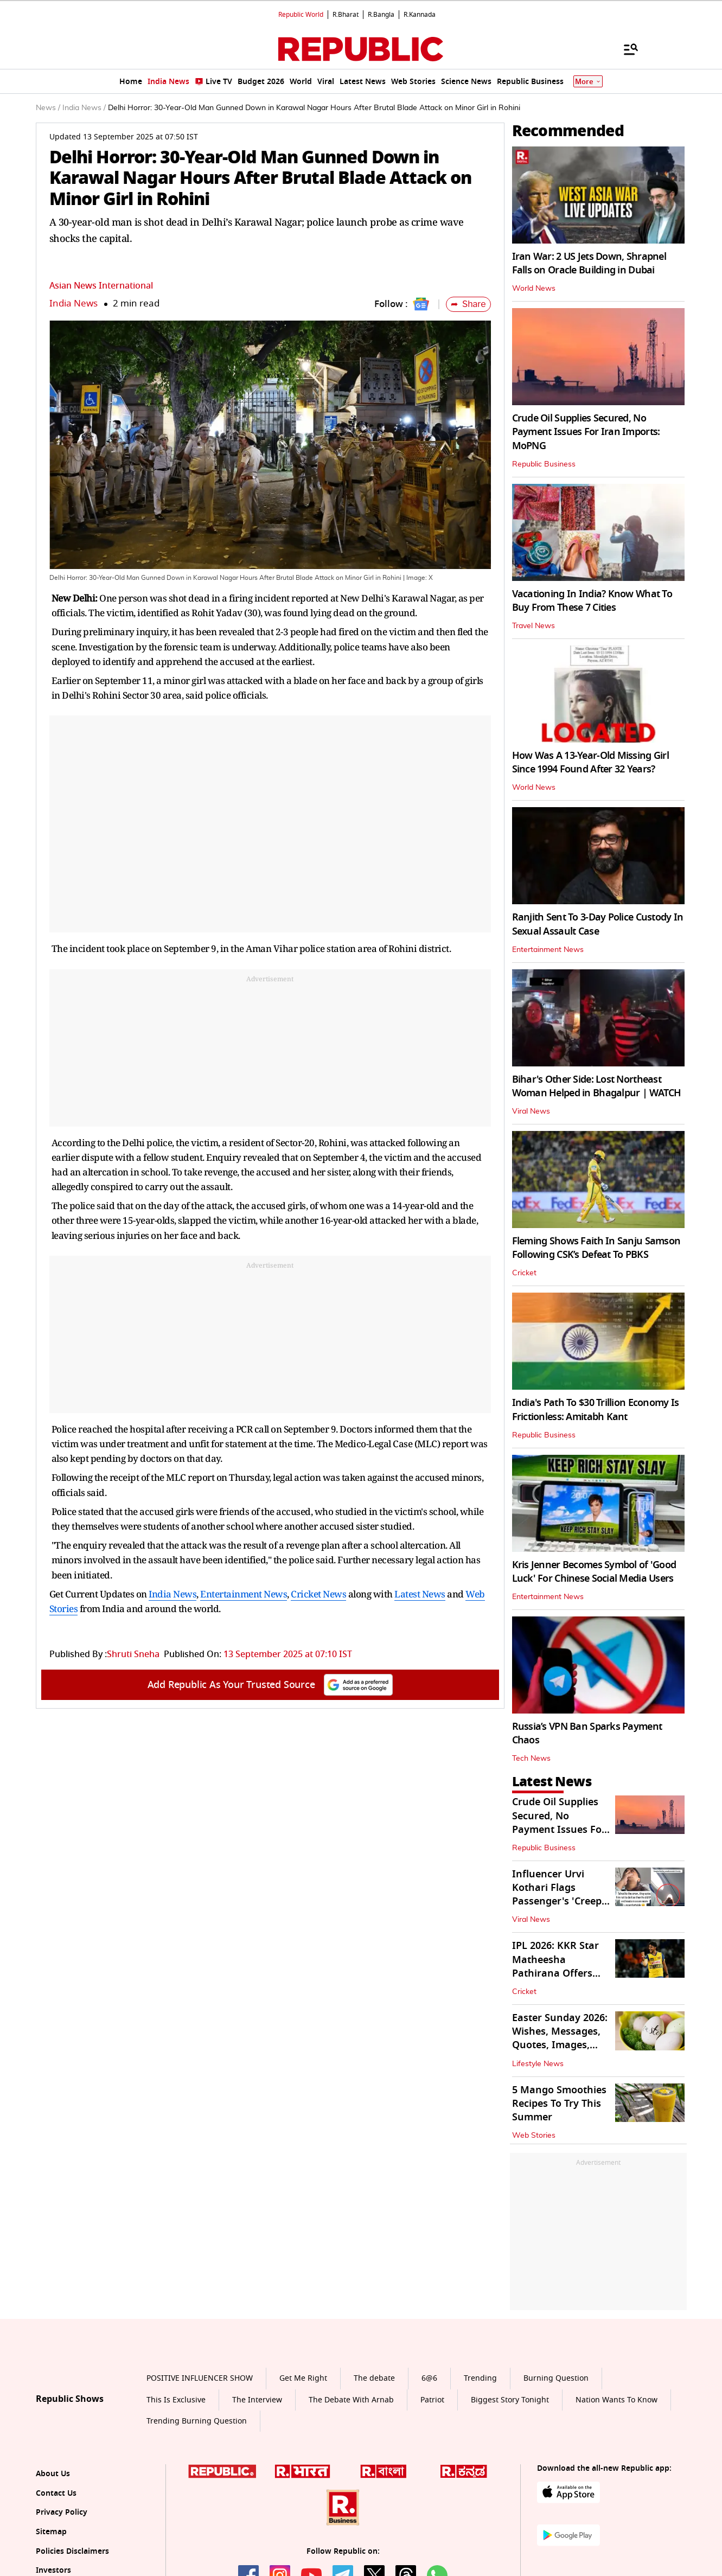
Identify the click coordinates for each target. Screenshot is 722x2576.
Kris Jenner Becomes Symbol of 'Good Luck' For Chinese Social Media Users (594, 1572)
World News (533, 288)
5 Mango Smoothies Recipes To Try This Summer (559, 2103)
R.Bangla (381, 15)
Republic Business (544, 464)
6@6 (429, 2378)
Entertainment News (243, 1594)
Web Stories (533, 2135)
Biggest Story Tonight (510, 2400)
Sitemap (51, 2531)
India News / (84, 108)
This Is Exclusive (176, 2400)
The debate (374, 2378)
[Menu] (625, 49)
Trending (480, 2378)
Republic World (300, 15)
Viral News (531, 1111)
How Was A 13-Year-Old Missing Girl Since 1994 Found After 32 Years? (590, 762)
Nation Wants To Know (616, 2400)
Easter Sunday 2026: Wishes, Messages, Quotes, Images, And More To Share (560, 2038)
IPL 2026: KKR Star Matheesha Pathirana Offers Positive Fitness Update (555, 1973)
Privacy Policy (61, 2512)
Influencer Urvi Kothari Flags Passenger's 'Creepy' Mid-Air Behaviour (561, 1894)
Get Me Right (303, 2378)
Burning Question (556, 2378)
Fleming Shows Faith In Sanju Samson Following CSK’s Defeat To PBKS (596, 1248)
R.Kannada (420, 15)
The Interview (257, 2400)
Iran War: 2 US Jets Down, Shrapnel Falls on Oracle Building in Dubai (589, 263)
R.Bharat (346, 15)
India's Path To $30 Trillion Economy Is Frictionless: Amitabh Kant (595, 1409)
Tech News (531, 1758)
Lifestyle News (538, 2064)
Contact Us (56, 2493)
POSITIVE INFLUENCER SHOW (199, 2378)
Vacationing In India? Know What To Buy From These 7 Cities (592, 601)
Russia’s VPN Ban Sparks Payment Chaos (587, 1733)
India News (73, 303)
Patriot (432, 2400)
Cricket (524, 1273)
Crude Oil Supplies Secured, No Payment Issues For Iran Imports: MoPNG (586, 431)
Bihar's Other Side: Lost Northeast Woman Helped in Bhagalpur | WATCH (596, 1086)
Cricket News (318, 1594)
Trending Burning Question (196, 2421)
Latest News (419, 1594)
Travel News (533, 626)
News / (48, 108)
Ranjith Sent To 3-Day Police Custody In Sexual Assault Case (597, 924)
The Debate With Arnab (351, 2400)
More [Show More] (588, 81)
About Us (53, 2473)
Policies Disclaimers (72, 2551)
